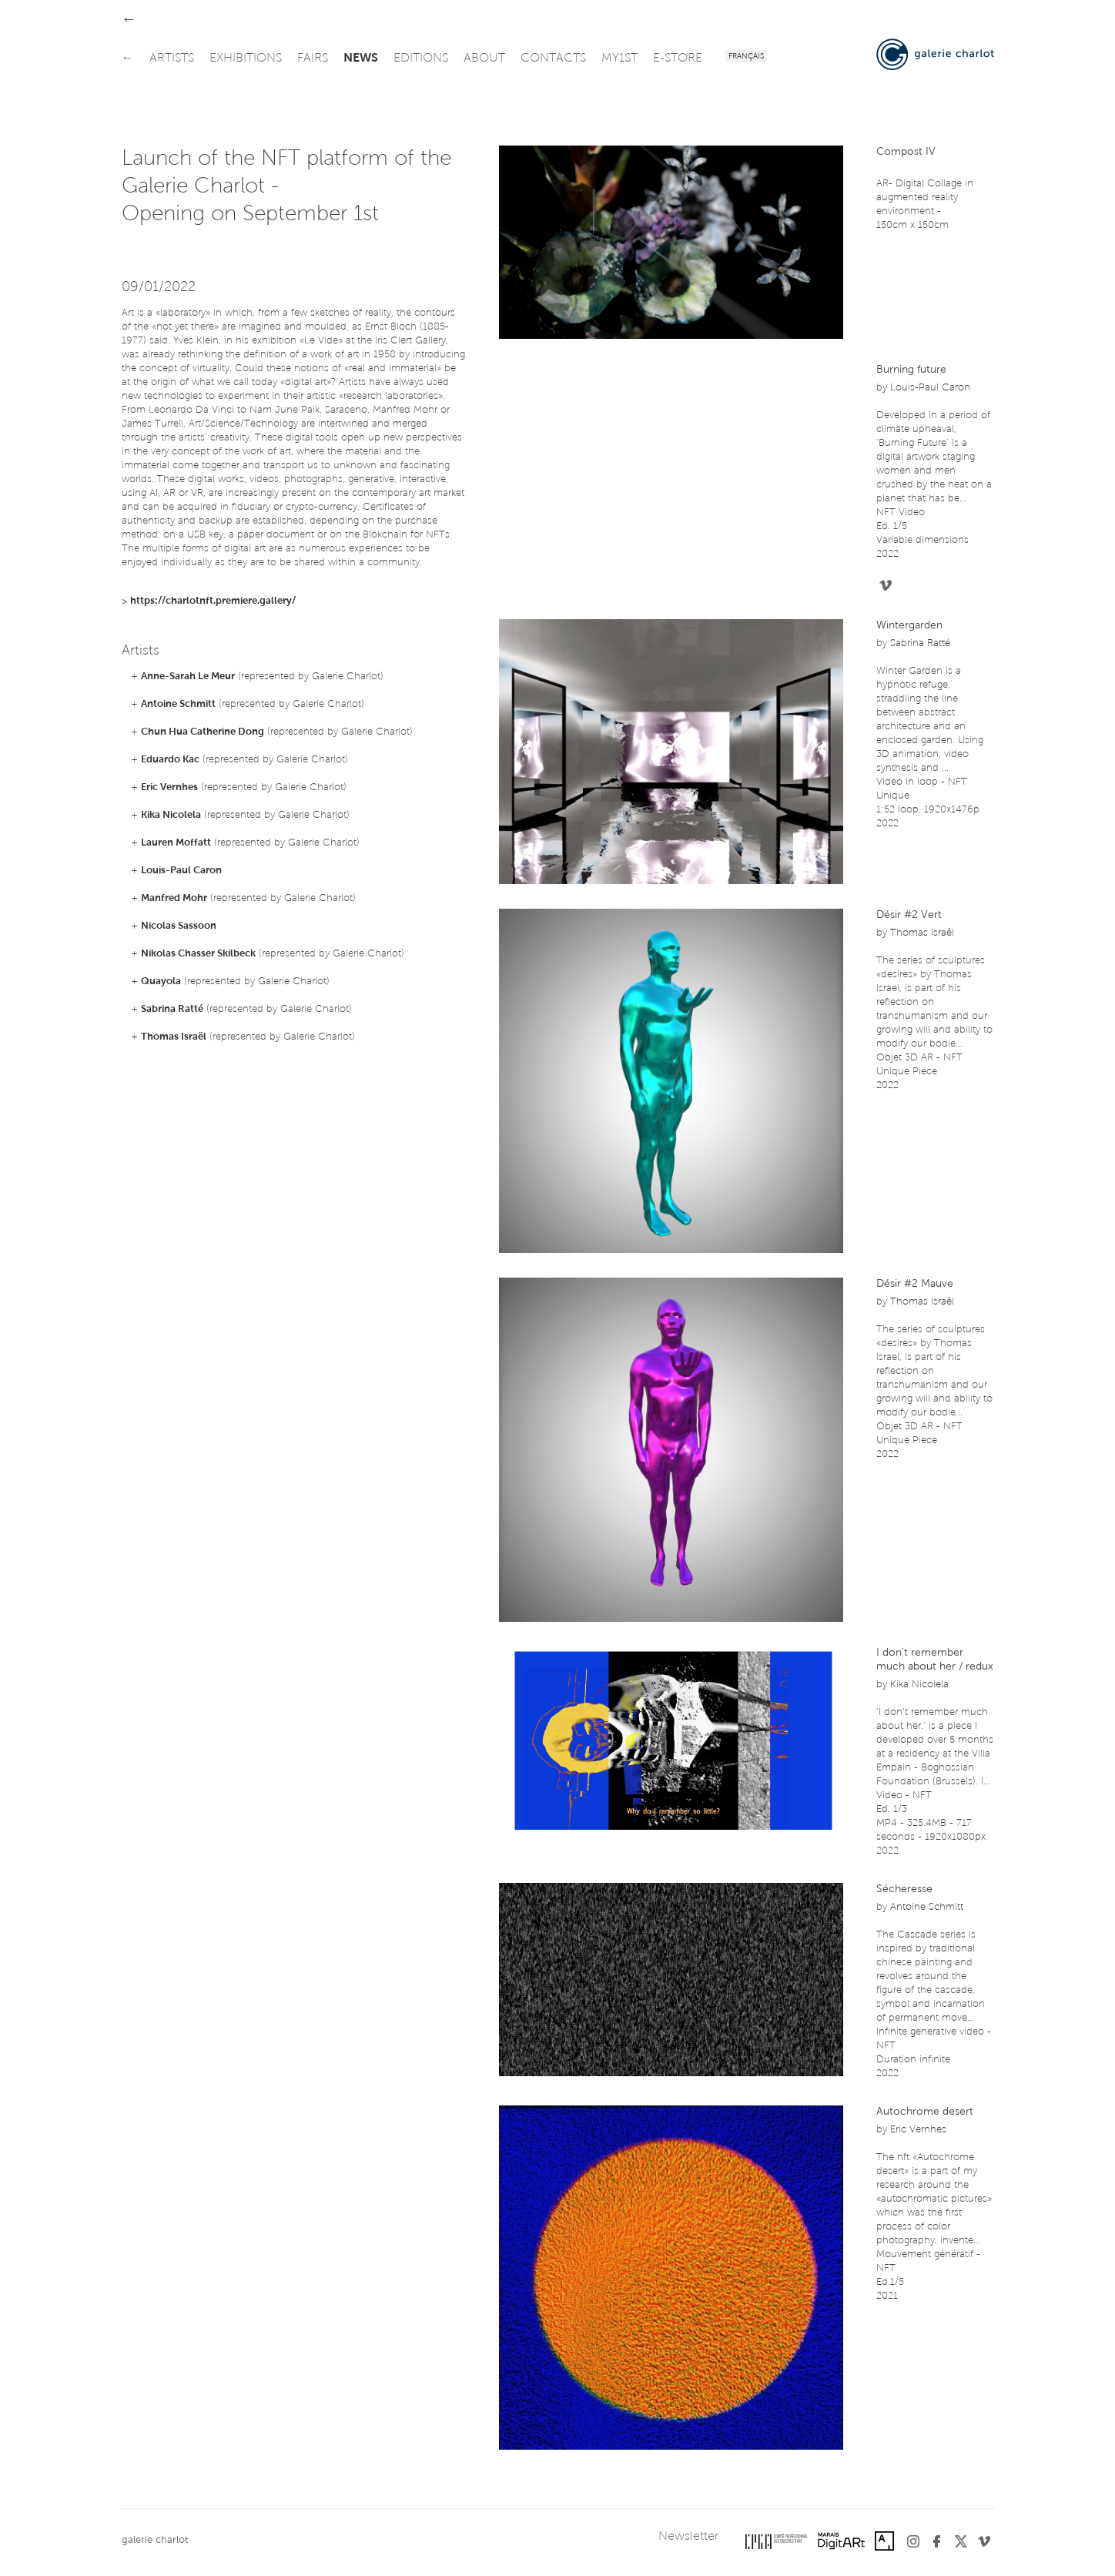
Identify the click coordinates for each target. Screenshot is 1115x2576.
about (484, 58)
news (360, 58)
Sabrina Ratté (172, 1009)
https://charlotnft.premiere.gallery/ (213, 601)
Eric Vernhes (169, 787)
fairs (312, 58)
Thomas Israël (173, 1037)
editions (420, 58)
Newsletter (688, 2537)
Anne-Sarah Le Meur (188, 677)
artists (171, 58)
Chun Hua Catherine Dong (202, 732)
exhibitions (245, 58)
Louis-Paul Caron (181, 871)
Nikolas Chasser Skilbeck (198, 954)
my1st (619, 58)
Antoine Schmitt (178, 704)
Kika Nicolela (171, 815)
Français (746, 57)
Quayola (161, 981)
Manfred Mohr (174, 898)
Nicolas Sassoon (178, 926)
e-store (677, 58)
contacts (553, 58)
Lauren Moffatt (176, 843)
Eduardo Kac (170, 760)
